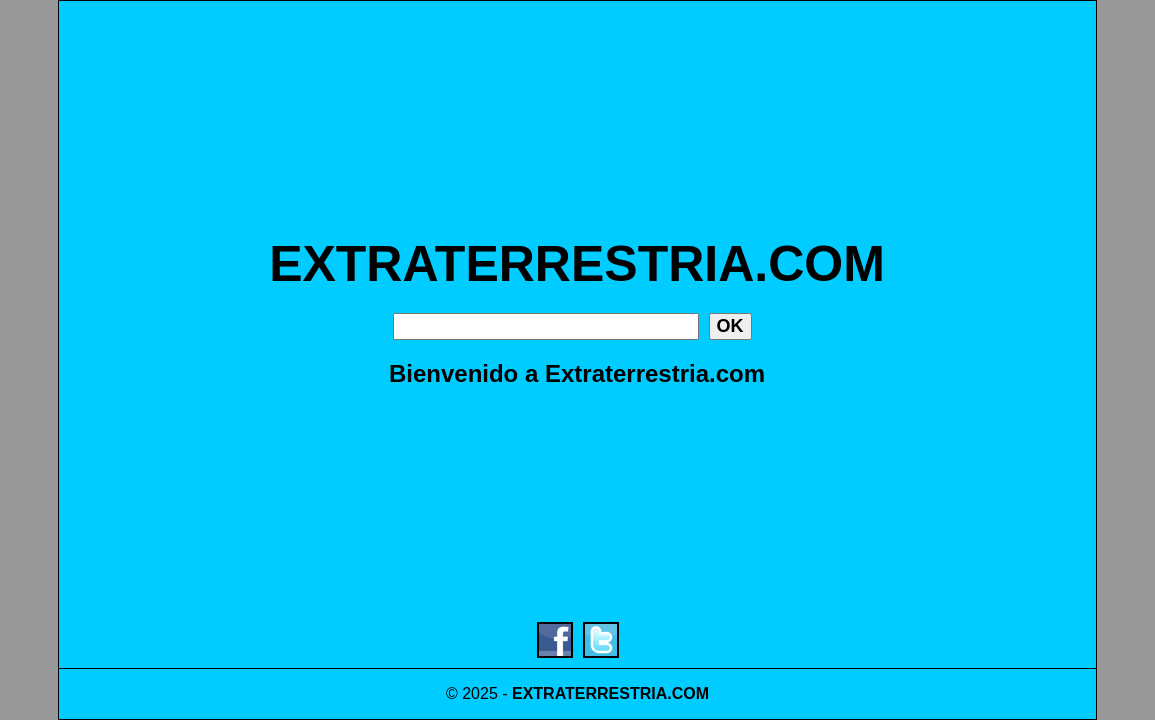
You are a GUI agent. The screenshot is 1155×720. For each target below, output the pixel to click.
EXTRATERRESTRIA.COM (577, 264)
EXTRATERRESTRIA (589, 693)
